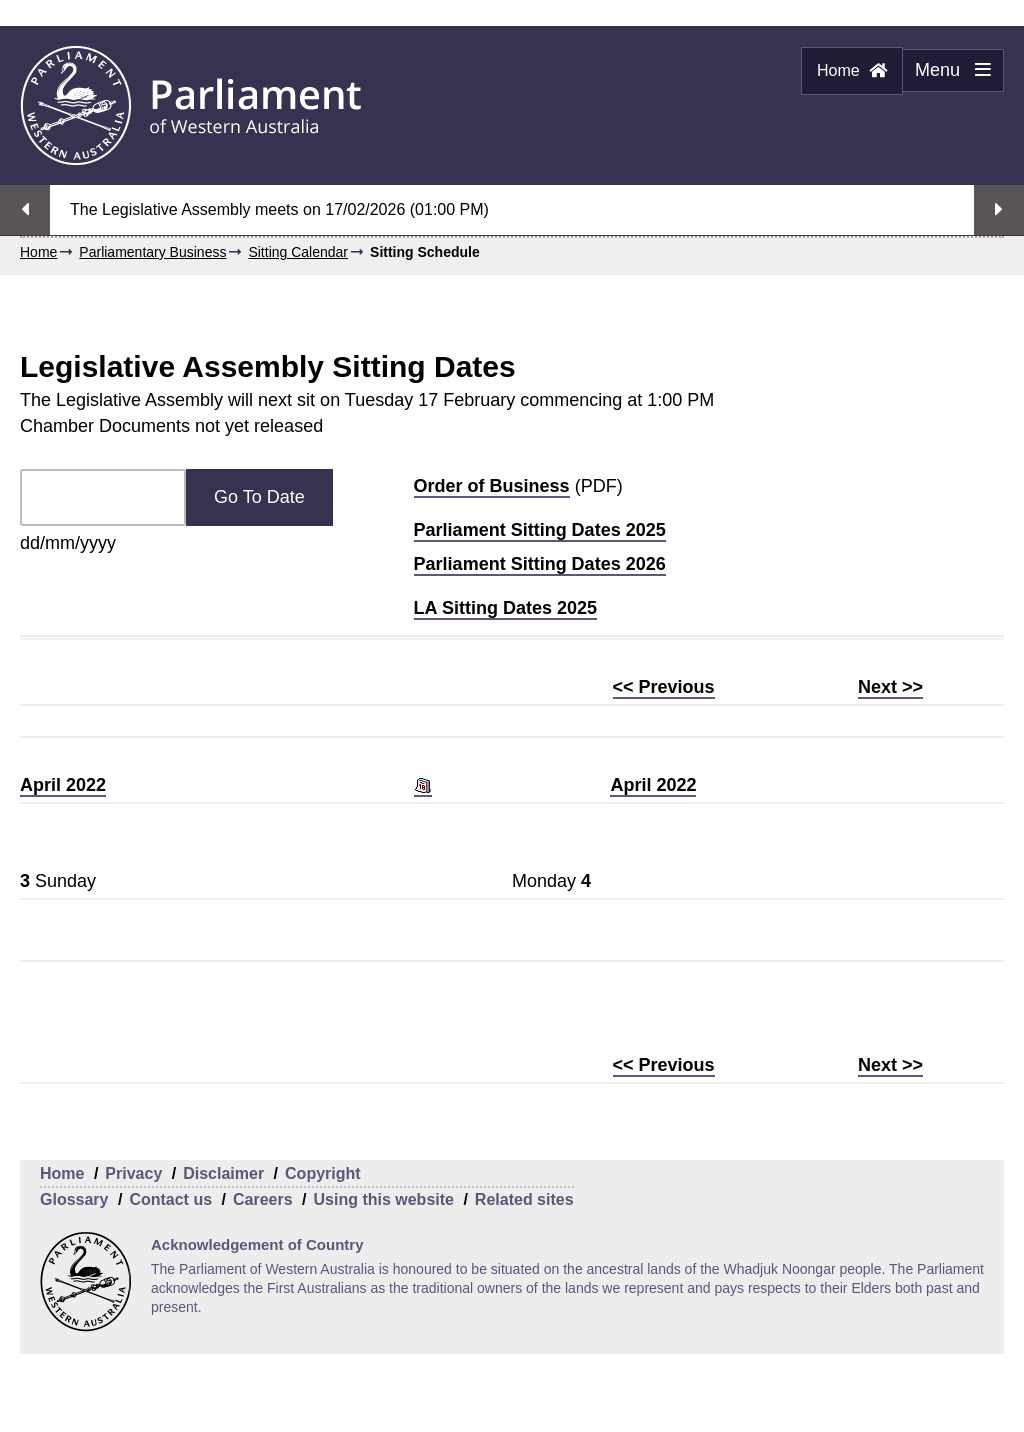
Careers (263, 1199)
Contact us (170, 1199)
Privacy (133, 1173)
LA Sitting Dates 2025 (505, 608)
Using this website (383, 1199)
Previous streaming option (25, 210)
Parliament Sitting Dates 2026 (540, 564)
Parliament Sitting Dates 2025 (540, 530)
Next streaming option (999, 210)
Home (852, 70)
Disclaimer (223, 1173)
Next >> (890, 687)
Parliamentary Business (152, 252)
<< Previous (664, 687)
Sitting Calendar (298, 252)
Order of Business (492, 486)
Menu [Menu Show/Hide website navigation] (946, 76)
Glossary (74, 1199)
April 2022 (63, 785)
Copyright (323, 1173)
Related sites (524, 1199)
